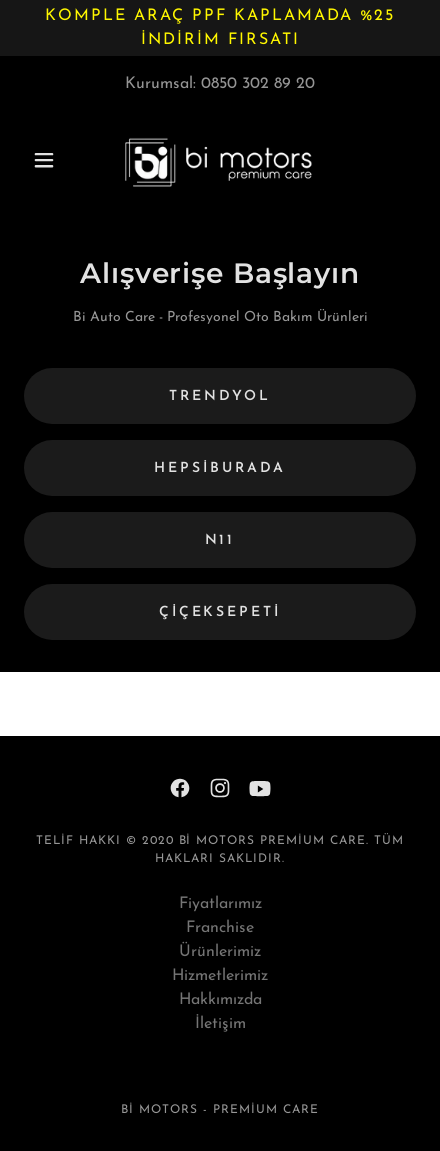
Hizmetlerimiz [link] (220, 976)
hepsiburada (220, 468)
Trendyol (220, 396)
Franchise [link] (220, 928)
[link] (220, 160)
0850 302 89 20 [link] (258, 84)
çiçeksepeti (220, 612)
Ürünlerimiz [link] (220, 952)
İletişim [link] (220, 1024)
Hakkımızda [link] (220, 1000)
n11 (220, 540)
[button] (53, 160)
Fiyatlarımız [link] (220, 904)
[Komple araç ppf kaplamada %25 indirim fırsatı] (220, 28)
